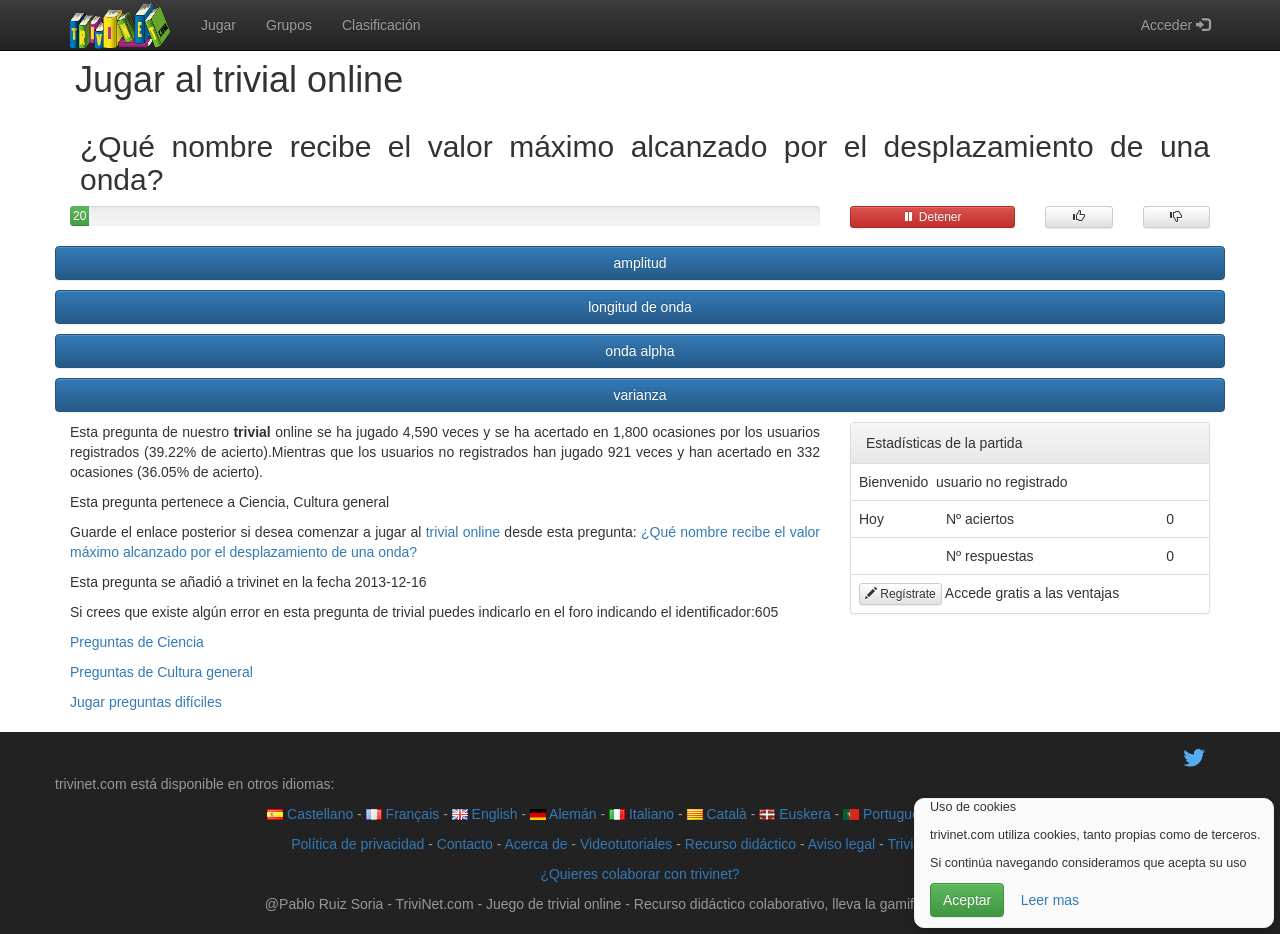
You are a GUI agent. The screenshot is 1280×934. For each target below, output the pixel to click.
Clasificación (381, 25)
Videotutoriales (626, 844)
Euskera (794, 814)
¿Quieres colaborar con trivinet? (639, 874)
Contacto (465, 844)
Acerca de (535, 844)
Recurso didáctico (740, 844)
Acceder (1175, 25)
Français (403, 814)
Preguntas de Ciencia (137, 642)
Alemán (563, 814)
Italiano (641, 814)
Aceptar (967, 900)
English (485, 814)
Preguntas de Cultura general (161, 672)
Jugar (218, 25)
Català (717, 814)
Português (885, 814)
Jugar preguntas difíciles (146, 702)
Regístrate (900, 594)
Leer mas (1050, 900)
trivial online (463, 532)
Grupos (289, 25)
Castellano (310, 814)
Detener (932, 217)
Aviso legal (841, 844)
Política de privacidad (357, 844)
